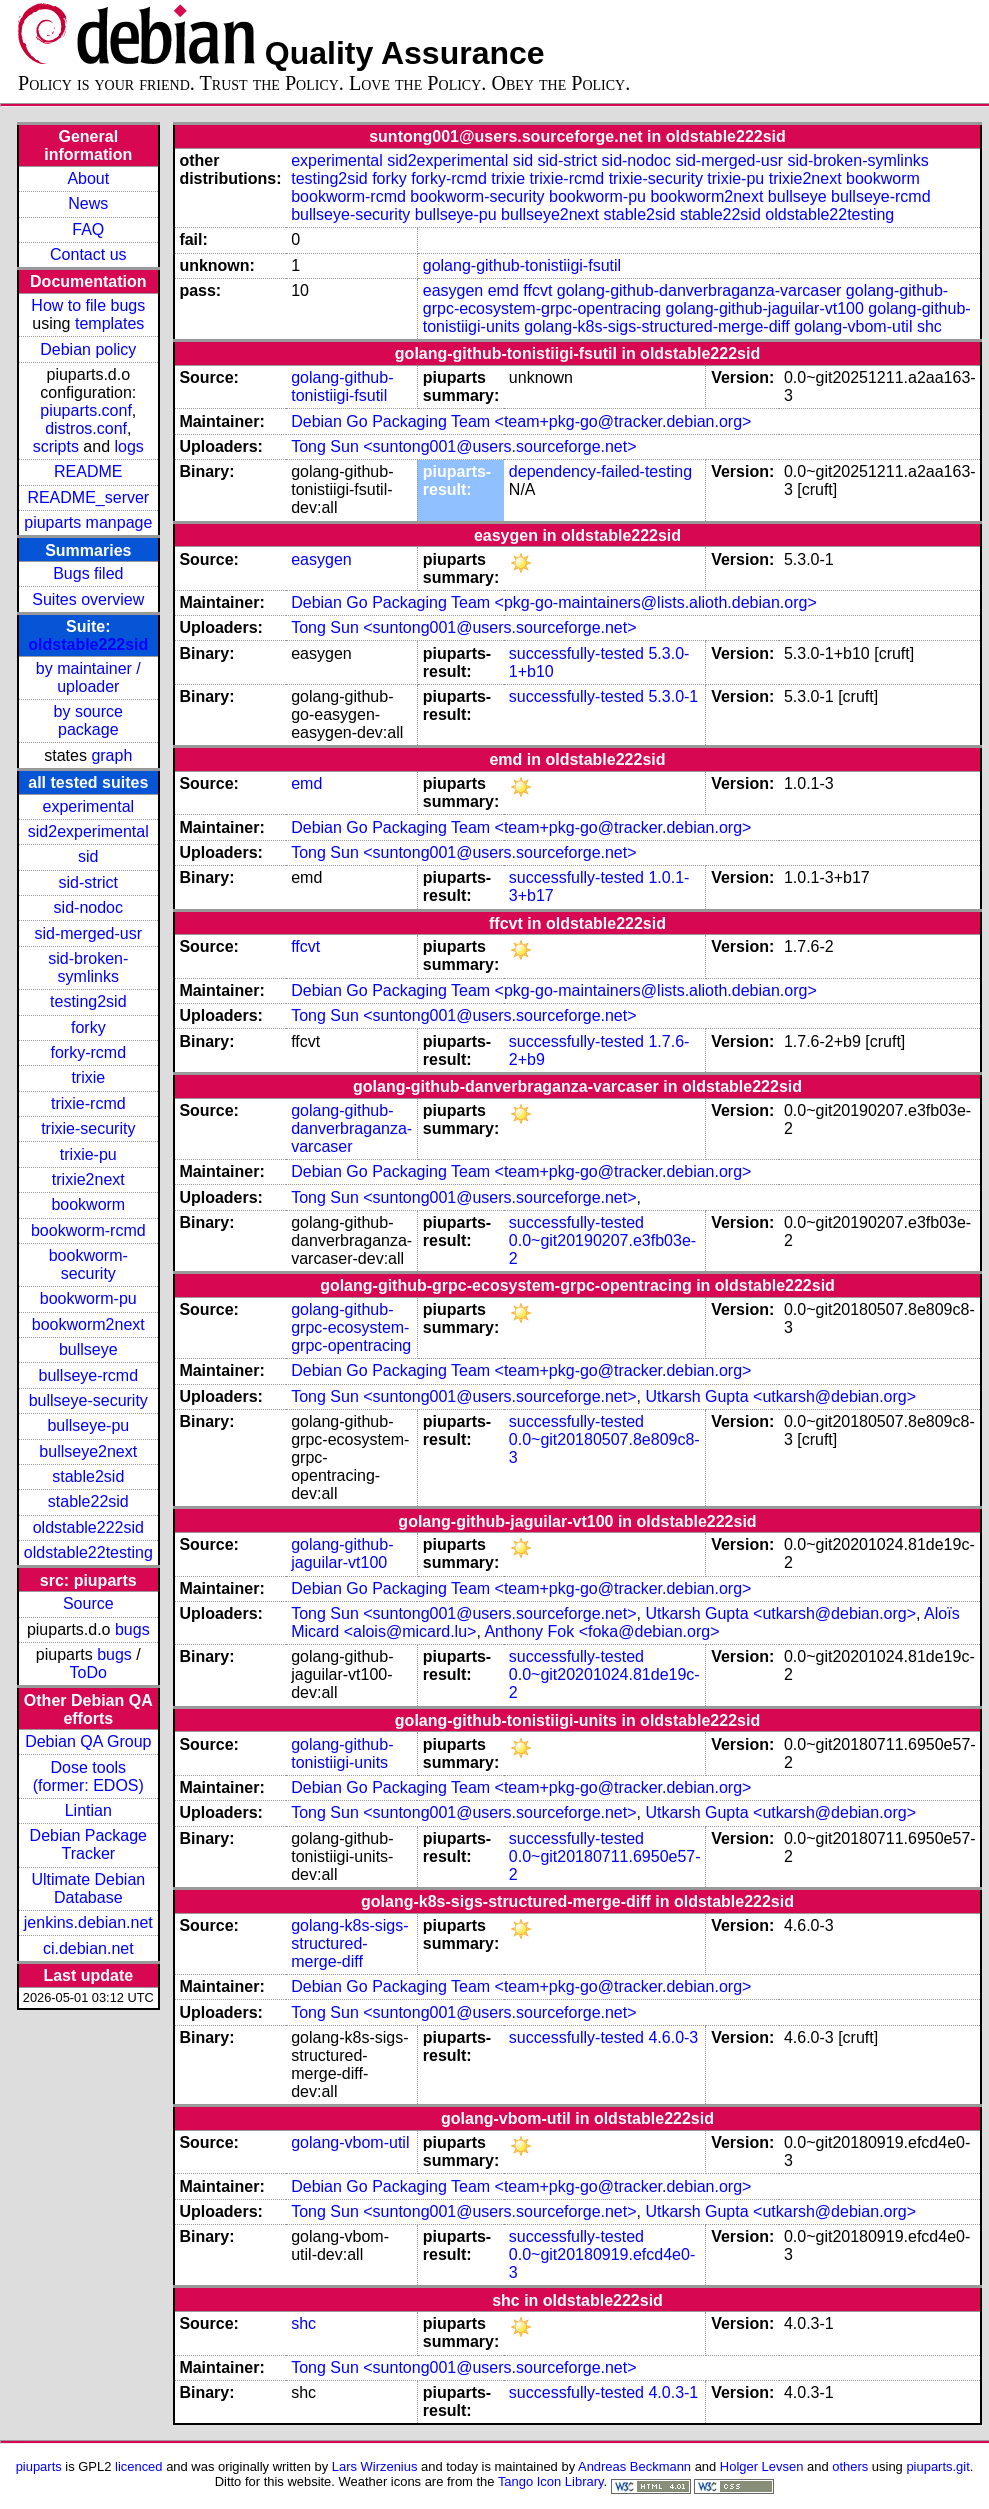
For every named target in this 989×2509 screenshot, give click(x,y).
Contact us (88, 254)
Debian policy (88, 349)
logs (129, 446)
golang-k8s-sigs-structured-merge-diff (657, 326)
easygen (453, 290)
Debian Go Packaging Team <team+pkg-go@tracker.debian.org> (521, 421)
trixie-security (88, 1128)
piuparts (39, 2466)
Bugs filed (88, 573)
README (88, 471)
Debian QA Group (88, 1741)
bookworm (88, 1204)
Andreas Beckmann (634, 2466)
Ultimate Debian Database (88, 1888)
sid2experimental (88, 831)
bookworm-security (88, 1264)
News (88, 203)
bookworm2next (88, 1324)
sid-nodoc (88, 907)
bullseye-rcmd (88, 1375)
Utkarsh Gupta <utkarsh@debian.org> (780, 1396)
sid (88, 856)
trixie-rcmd (88, 1103)
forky (88, 1027)
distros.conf (86, 428)
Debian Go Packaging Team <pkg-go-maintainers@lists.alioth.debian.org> (554, 602)
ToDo (88, 1672)
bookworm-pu (88, 1298)
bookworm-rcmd (88, 1230)
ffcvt (537, 290)
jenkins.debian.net (88, 1922)
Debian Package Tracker (88, 1844)
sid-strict (89, 882)
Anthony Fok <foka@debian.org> (601, 1631)
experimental (88, 806)
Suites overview (88, 599)
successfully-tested (576, 653)
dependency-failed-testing (600, 471)
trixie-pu (88, 1154)
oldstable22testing (88, 1552)
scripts (56, 446)
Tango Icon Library (551, 2481)
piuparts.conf (86, 410)
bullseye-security (88, 1400)
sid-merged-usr (88, 933)
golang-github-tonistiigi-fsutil (522, 265)
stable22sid (88, 1501)
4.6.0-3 (673, 2037)
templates (109, 323)
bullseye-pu (88, 1425)
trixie (88, 1077)
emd (503, 290)
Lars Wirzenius (375, 2466)
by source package (88, 720)
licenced (139, 2466)
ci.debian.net (88, 1948)
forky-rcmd (89, 1052)
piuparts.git (937, 2466)
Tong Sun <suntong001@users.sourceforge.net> (463, 446)
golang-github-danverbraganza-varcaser (699, 290)
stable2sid (88, 1476)
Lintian (88, 1810)
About (88, 178)
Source (88, 1603)
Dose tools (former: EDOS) (88, 1776)
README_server (88, 497)
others (850, 2466)
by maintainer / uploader (88, 677)
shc (929, 326)
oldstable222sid (88, 644)
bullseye (88, 1349)
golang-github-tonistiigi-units (342, 1753)
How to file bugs (88, 305)
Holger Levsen (762, 2466)
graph (111, 755)
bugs (132, 1629)
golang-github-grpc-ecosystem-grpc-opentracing (351, 1327)
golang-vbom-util (853, 326)
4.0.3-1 (673, 2392)
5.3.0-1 (673, 696)
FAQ (88, 229)
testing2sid (88, 1001)
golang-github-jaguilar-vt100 (765, 308)
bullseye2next (88, 1451)
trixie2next (88, 1179)
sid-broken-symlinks (88, 967)
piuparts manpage (88, 522)
